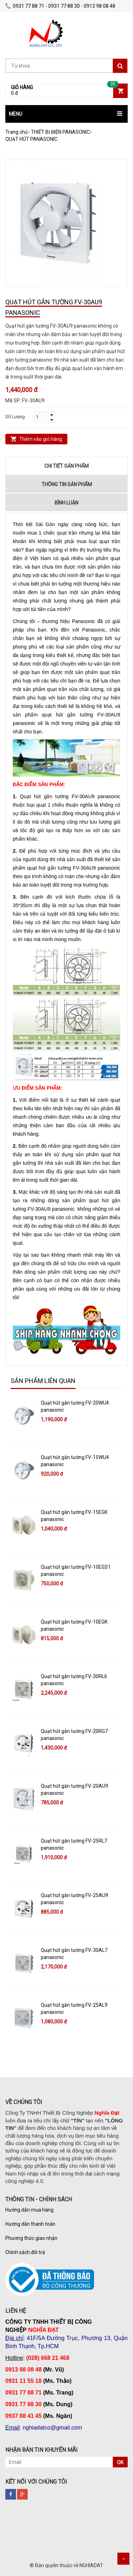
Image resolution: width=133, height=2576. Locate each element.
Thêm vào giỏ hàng (40, 439)
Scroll (123, 2559)
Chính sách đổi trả (25, 2252)
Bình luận (66, 503)
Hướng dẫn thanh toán (30, 2224)
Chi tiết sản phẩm (66, 466)
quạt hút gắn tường (49, 868)
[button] (66, 114)
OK (120, 2462)
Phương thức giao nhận (31, 2238)
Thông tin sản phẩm (66, 484)
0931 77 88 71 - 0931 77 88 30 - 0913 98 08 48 (60, 6)
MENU (15, 114)
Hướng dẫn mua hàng (29, 2210)
